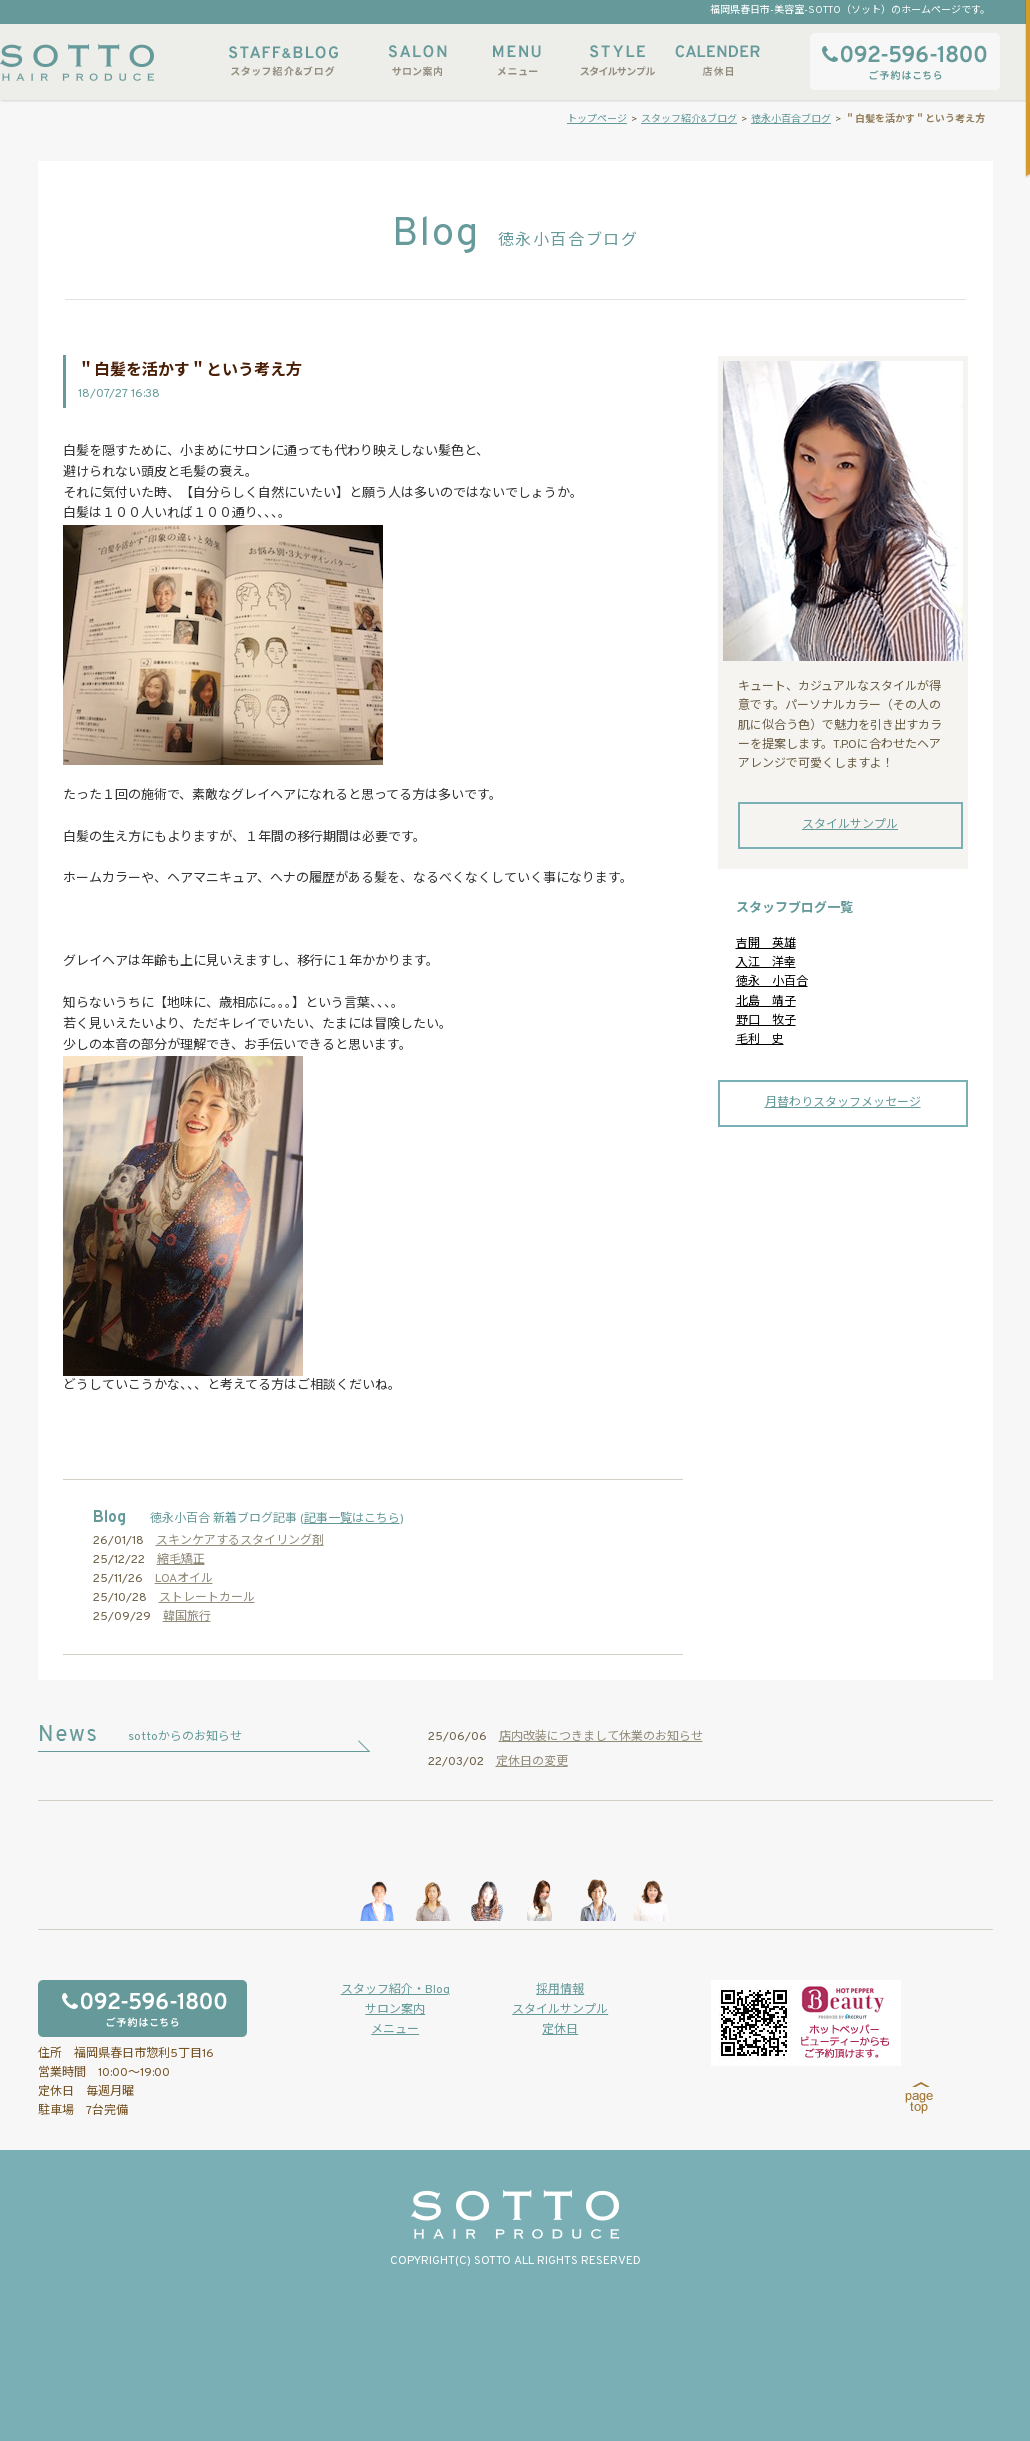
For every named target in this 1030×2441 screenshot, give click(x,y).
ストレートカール (207, 1598)
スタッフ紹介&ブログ (283, 60)
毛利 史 (760, 1040)
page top (919, 2098)
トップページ (597, 119)
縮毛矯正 (181, 1560)
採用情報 (560, 1990)
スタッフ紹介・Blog (395, 1990)
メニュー (517, 60)
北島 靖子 (766, 1002)
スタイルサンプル (617, 60)
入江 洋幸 (766, 963)
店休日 (717, 60)
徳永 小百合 (772, 982)
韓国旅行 (187, 1617)
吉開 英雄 (766, 944)
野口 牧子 (766, 1021)
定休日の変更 (532, 1762)
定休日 (560, 2030)
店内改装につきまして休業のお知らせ (601, 1737)
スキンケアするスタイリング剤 (240, 1541)
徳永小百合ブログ (791, 119)
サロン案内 (417, 60)
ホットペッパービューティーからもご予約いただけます (806, 2023)
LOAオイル (184, 1579)
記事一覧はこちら (352, 1519)
